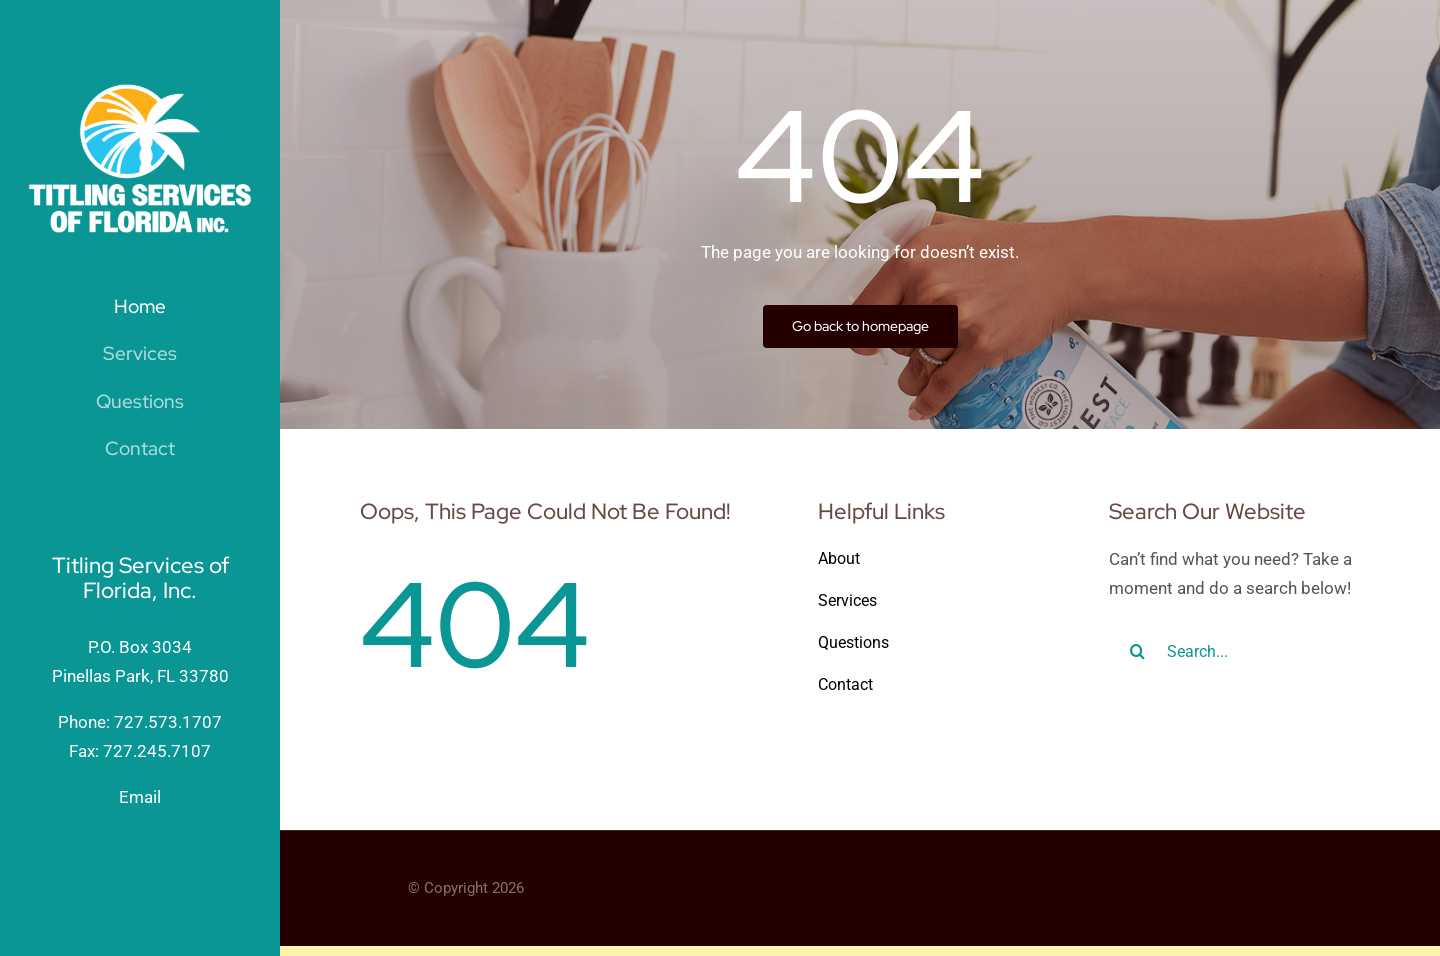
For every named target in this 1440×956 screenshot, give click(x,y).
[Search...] (1234, 651)
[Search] (1138, 651)
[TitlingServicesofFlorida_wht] (140, 92)
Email (140, 797)
